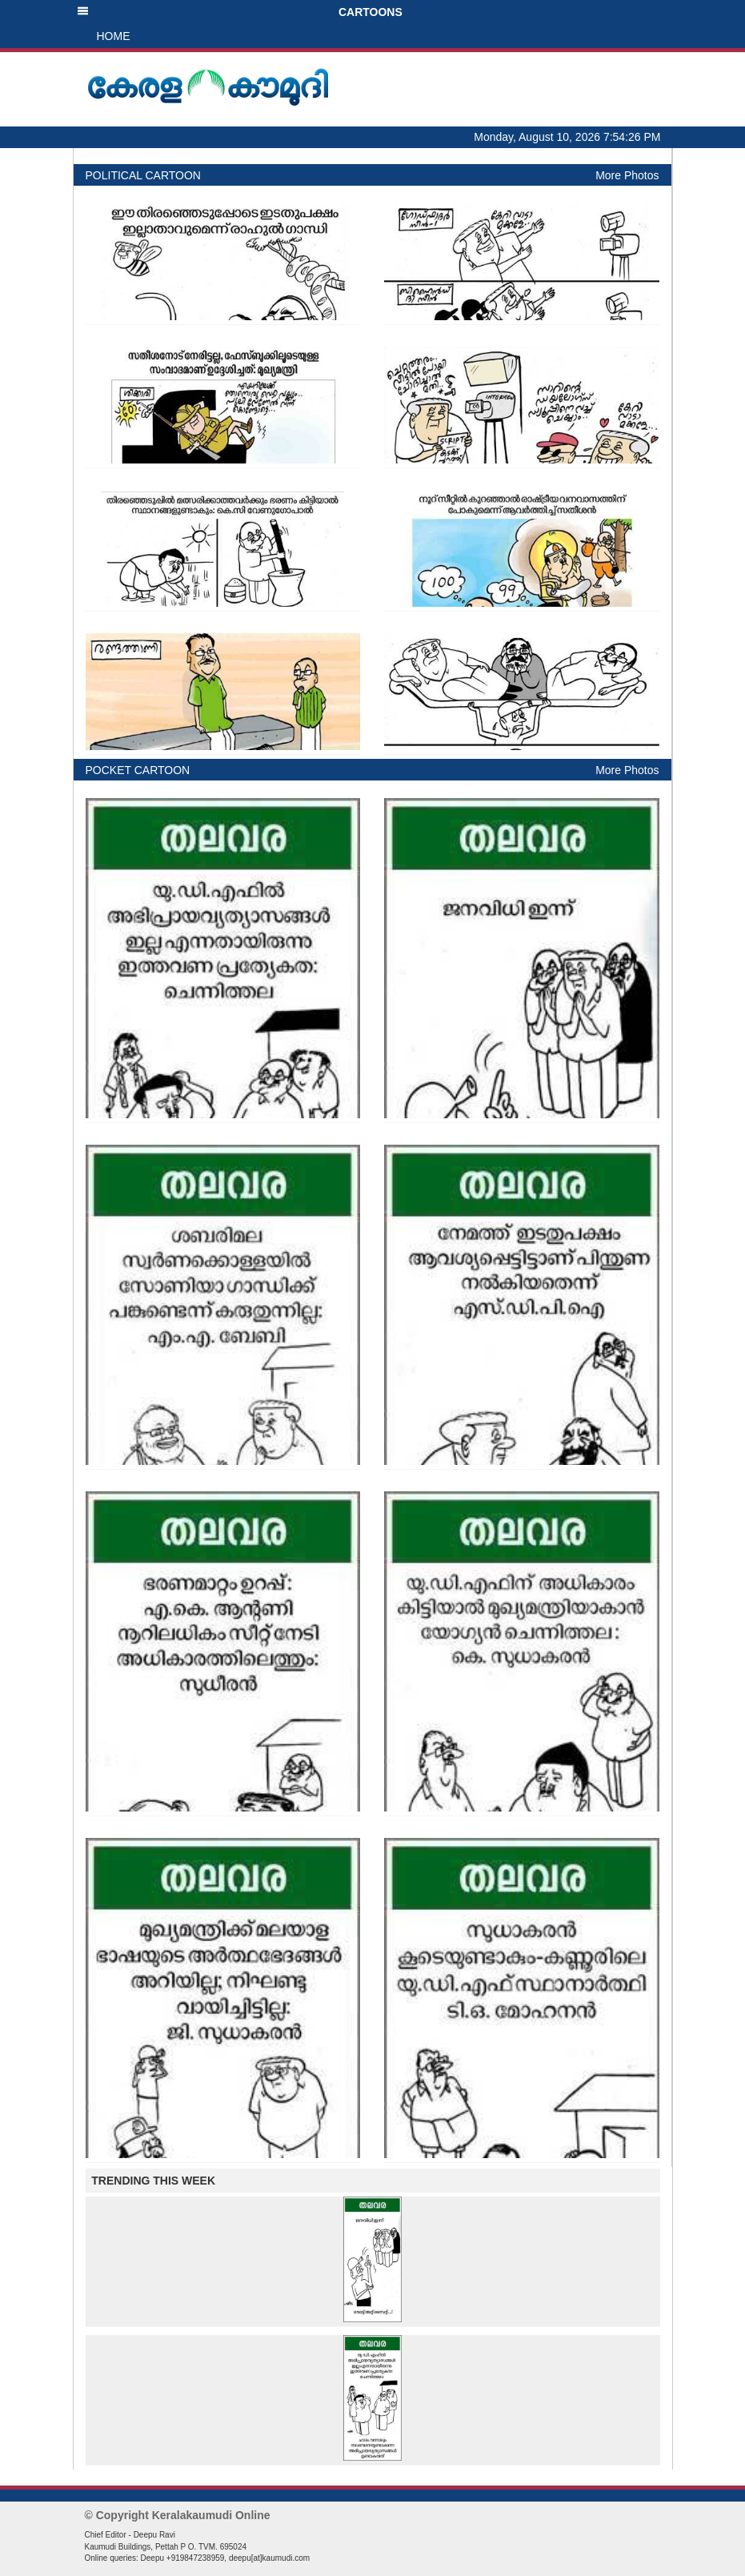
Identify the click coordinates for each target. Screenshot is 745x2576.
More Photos (627, 175)
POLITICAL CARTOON (143, 175)
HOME (113, 36)
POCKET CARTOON (138, 770)
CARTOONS (240, 12)
